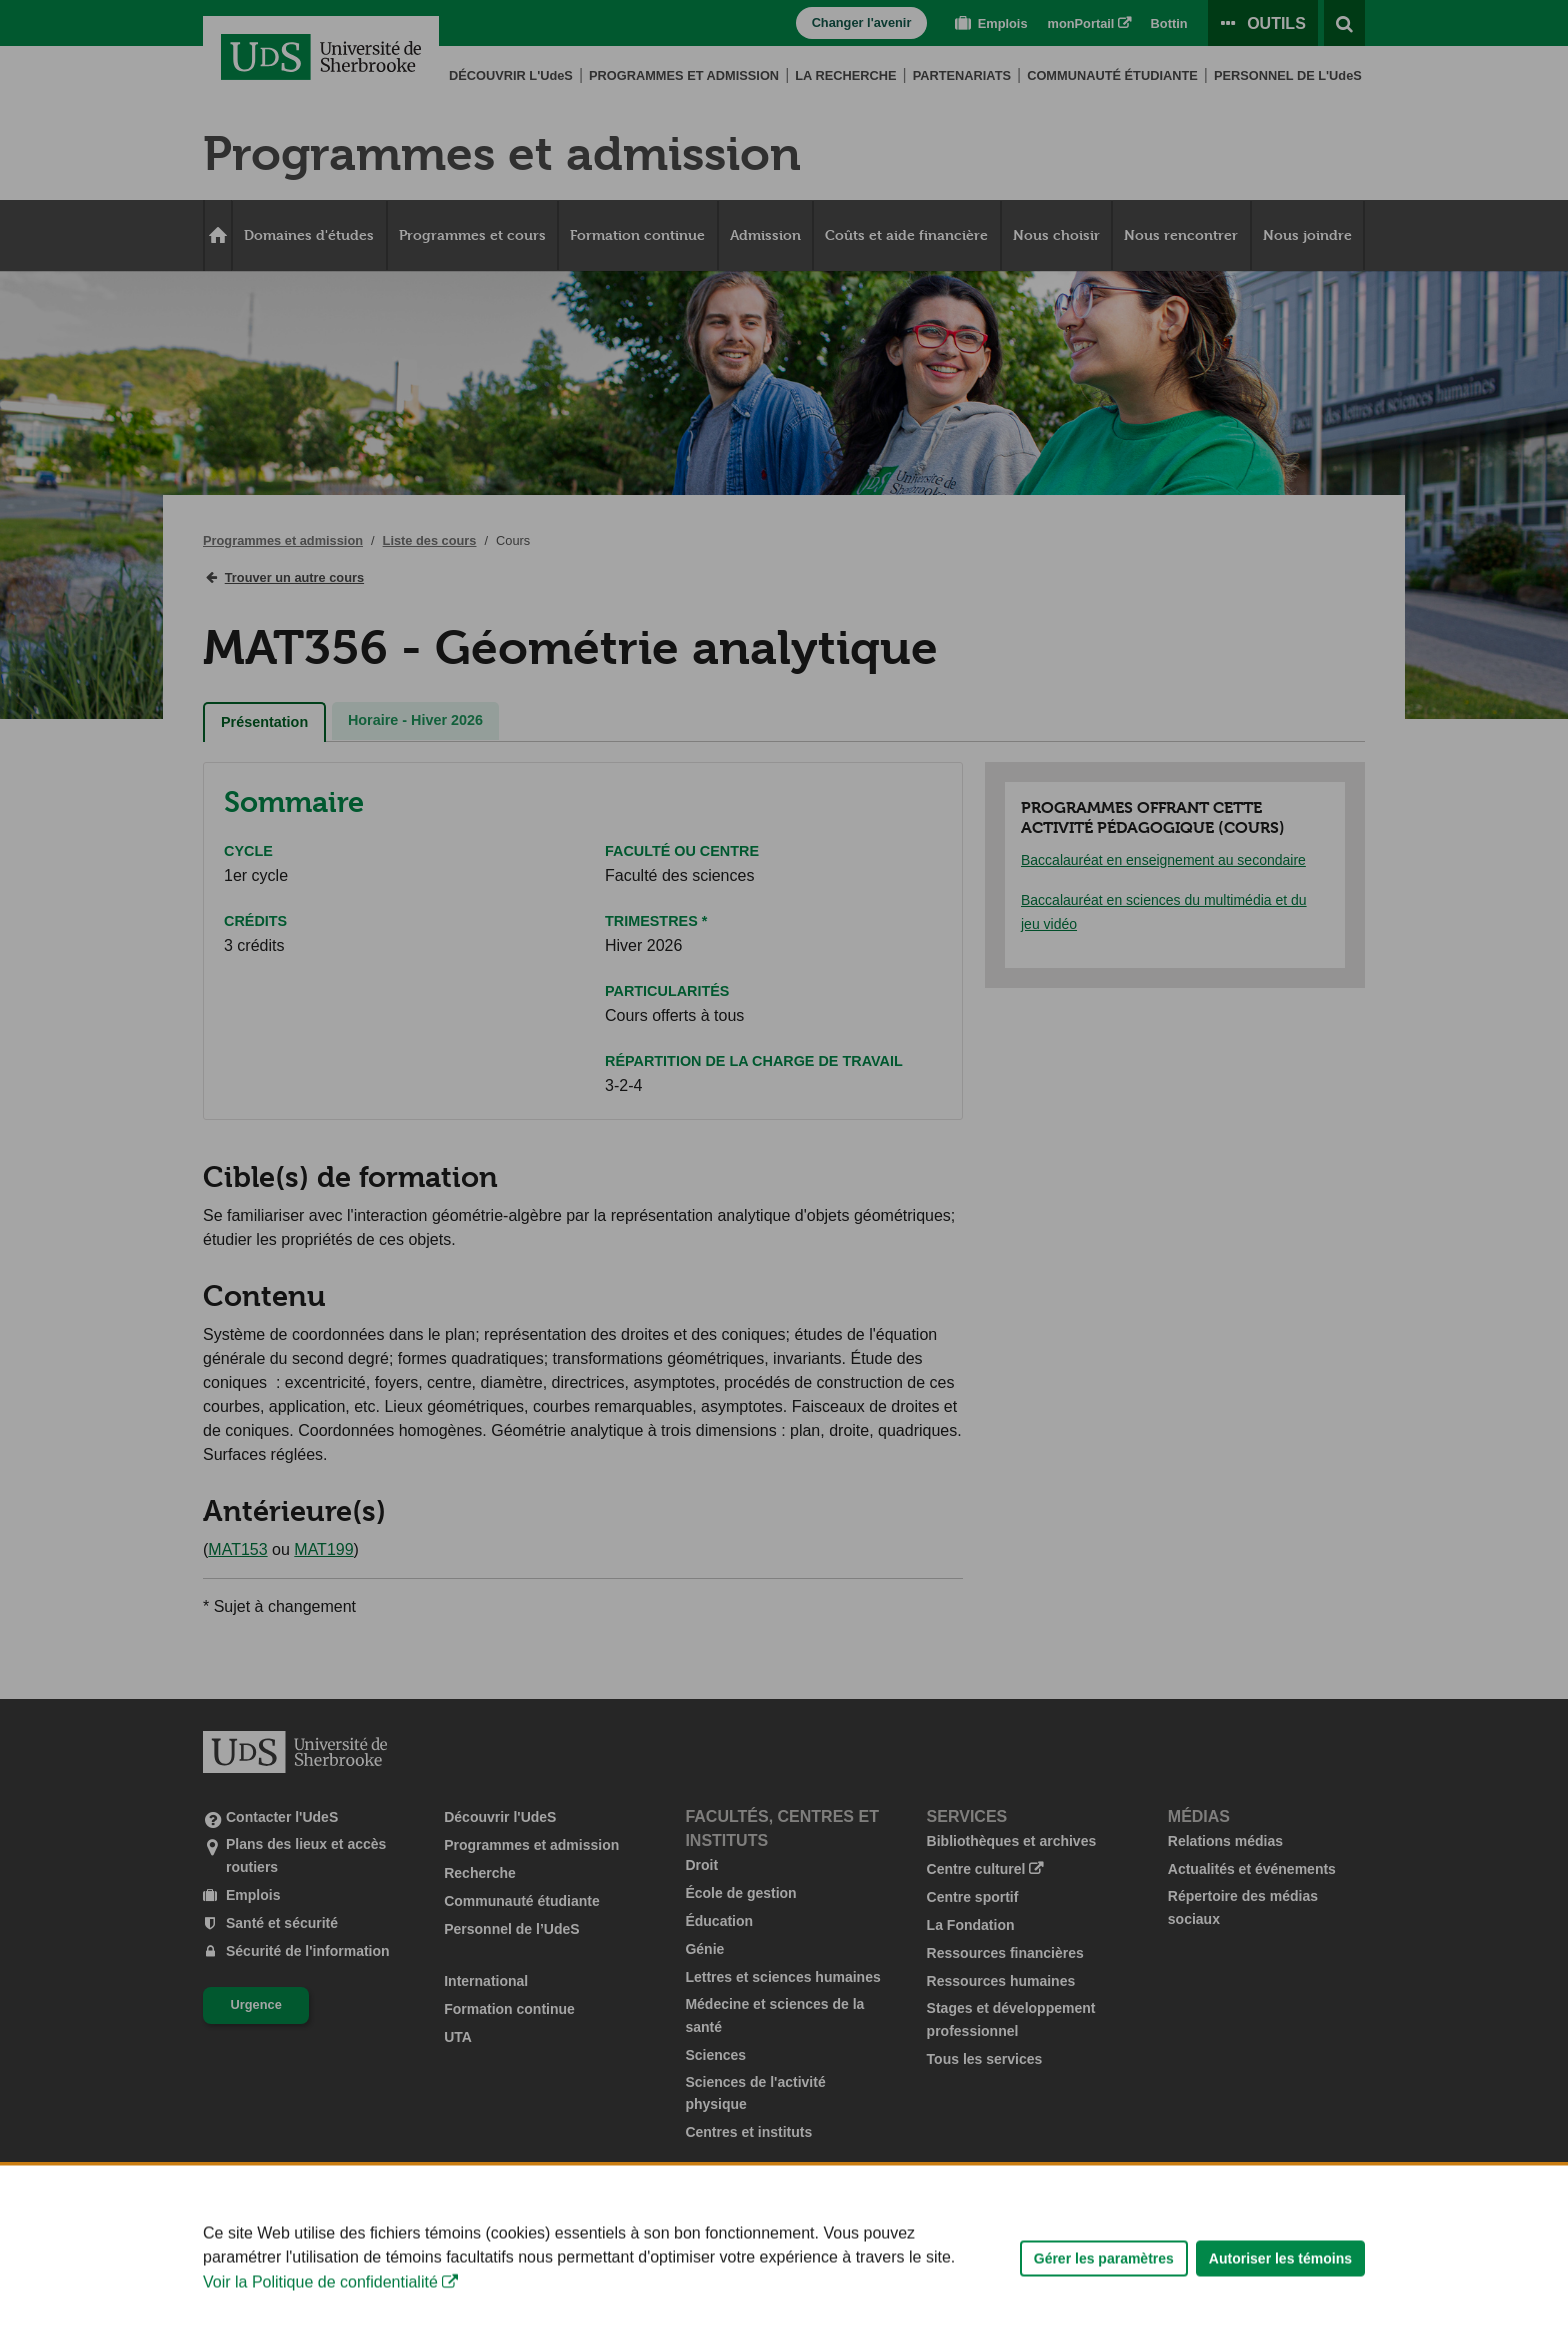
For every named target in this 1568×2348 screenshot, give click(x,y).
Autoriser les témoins (1280, 2314)
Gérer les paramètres (1104, 2314)
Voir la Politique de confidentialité (320, 2338)
